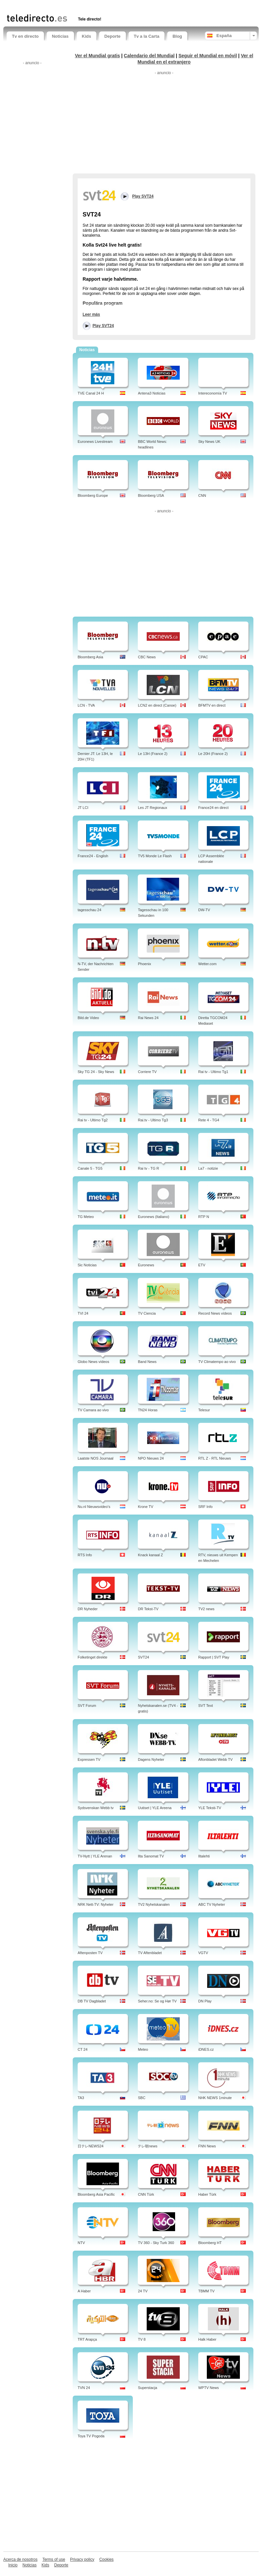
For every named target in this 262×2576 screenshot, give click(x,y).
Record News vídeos (215, 1313)
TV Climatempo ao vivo (217, 1362)
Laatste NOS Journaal (95, 1458)
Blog (177, 36)
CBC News (147, 657)
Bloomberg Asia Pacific (96, 2194)
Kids (86, 36)
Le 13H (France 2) (152, 754)
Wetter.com (207, 964)
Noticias (60, 36)
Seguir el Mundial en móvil (207, 55)
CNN (202, 495)
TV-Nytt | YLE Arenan (95, 1856)
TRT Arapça (87, 2339)
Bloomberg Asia (90, 657)
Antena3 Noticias (151, 393)
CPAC (203, 657)
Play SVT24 (103, 325)
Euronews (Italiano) (153, 1217)
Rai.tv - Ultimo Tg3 (153, 1120)
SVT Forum (87, 1706)
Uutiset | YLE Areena (154, 1808)
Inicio (13, 2565)
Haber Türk (207, 2194)
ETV (201, 1265)
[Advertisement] (84, 5)
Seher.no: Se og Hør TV (157, 2001)
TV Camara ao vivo (93, 1410)
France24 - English (93, 856)
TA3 (81, 2098)
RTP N (203, 1217)
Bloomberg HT (210, 2243)
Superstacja (147, 2388)
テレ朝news (147, 2146)
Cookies (106, 2559)
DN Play (204, 2001)
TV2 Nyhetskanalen (153, 1904)
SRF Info (205, 1507)
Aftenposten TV (90, 1953)
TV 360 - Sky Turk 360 (156, 2243)
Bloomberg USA (151, 495)
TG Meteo (86, 1217)
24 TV (142, 2291)
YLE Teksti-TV (209, 1808)
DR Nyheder (88, 1609)
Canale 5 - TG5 (90, 1168)
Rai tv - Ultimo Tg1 (213, 1072)
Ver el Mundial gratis (97, 55)
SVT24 (143, 1657)
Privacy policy (82, 2559)
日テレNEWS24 (90, 2146)
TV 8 (141, 2339)
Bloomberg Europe (93, 495)
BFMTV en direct (212, 705)
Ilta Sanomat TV (151, 1856)
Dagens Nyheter (151, 1759)
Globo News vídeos (93, 1362)
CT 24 (83, 2049)
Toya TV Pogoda (91, 2436)
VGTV (203, 1953)
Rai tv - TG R (148, 1168)
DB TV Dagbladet (92, 2001)
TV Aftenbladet (150, 1953)
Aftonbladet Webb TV (215, 1759)
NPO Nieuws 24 (151, 1458)
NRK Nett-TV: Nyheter (95, 1904)
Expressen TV (89, 1759)
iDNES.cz (206, 2049)
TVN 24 (84, 2388)
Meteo (143, 2049)
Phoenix (144, 964)
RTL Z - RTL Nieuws (214, 1458)
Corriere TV (147, 1072)
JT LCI (83, 808)
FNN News (207, 2146)
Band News (147, 1362)
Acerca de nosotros (20, 2559)
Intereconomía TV (212, 393)
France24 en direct (213, 808)
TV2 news (206, 1609)
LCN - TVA (86, 705)
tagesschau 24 (89, 910)
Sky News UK (209, 442)
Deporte (112, 36)
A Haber (84, 2291)
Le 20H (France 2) (213, 754)
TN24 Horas (147, 1410)
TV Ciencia (147, 1313)
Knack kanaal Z (150, 1555)
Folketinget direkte (92, 1657)
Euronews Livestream (95, 442)
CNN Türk (146, 2194)
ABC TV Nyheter (211, 1904)
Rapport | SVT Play (213, 1657)
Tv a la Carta (146, 36)
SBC (141, 2098)
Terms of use (53, 2559)
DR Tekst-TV (148, 1609)
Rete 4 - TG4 (208, 1120)
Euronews (146, 1265)
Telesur (204, 1410)
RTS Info (85, 1555)
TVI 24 (83, 1313)
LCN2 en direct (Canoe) (157, 705)
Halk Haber (207, 2339)
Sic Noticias (87, 1265)
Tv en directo (25, 36)
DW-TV (204, 910)
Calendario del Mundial (149, 55)
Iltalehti (204, 1856)
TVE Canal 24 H (91, 393)
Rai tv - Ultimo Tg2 (93, 1120)
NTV (81, 2243)
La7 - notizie (208, 1168)
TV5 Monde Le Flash (154, 856)
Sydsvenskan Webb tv (96, 1808)
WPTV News (208, 2388)
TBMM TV (206, 2291)
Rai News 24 (148, 1018)
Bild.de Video (88, 1018)
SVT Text (205, 1706)
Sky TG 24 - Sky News (96, 1072)
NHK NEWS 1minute (215, 2098)
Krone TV (145, 1507)
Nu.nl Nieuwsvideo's (94, 1507)
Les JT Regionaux (152, 808)
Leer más (91, 314)
